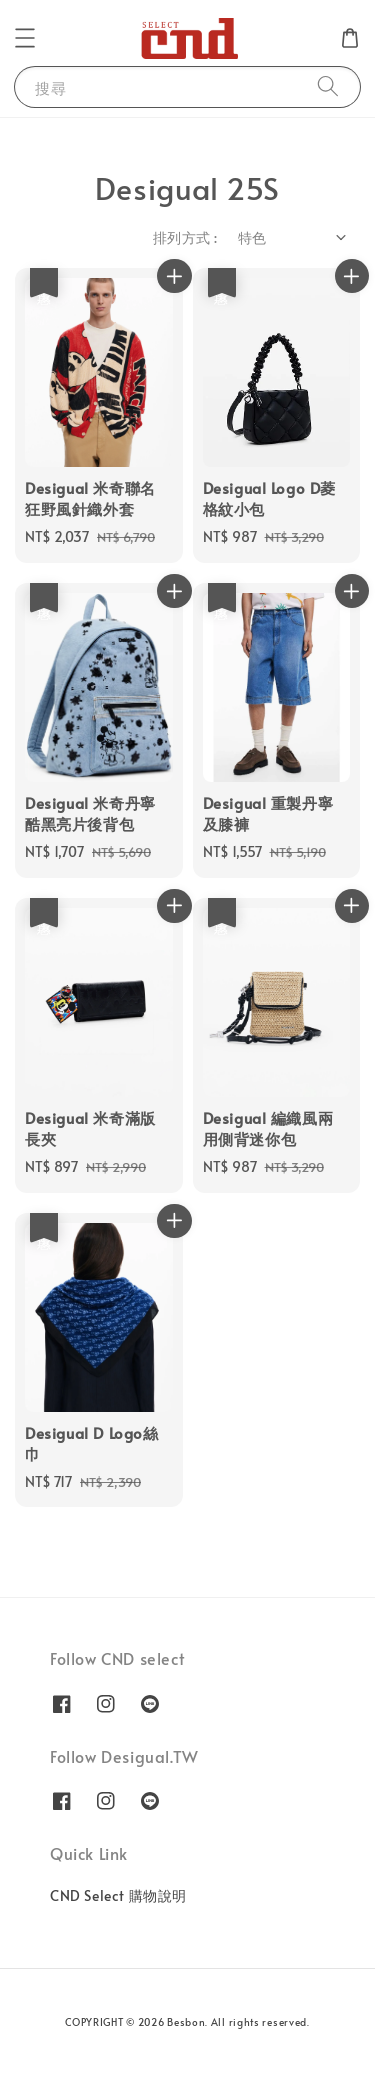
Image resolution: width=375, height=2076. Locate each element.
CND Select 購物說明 (118, 1895)
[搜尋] (328, 86)
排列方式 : (185, 237)
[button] (25, 38)
